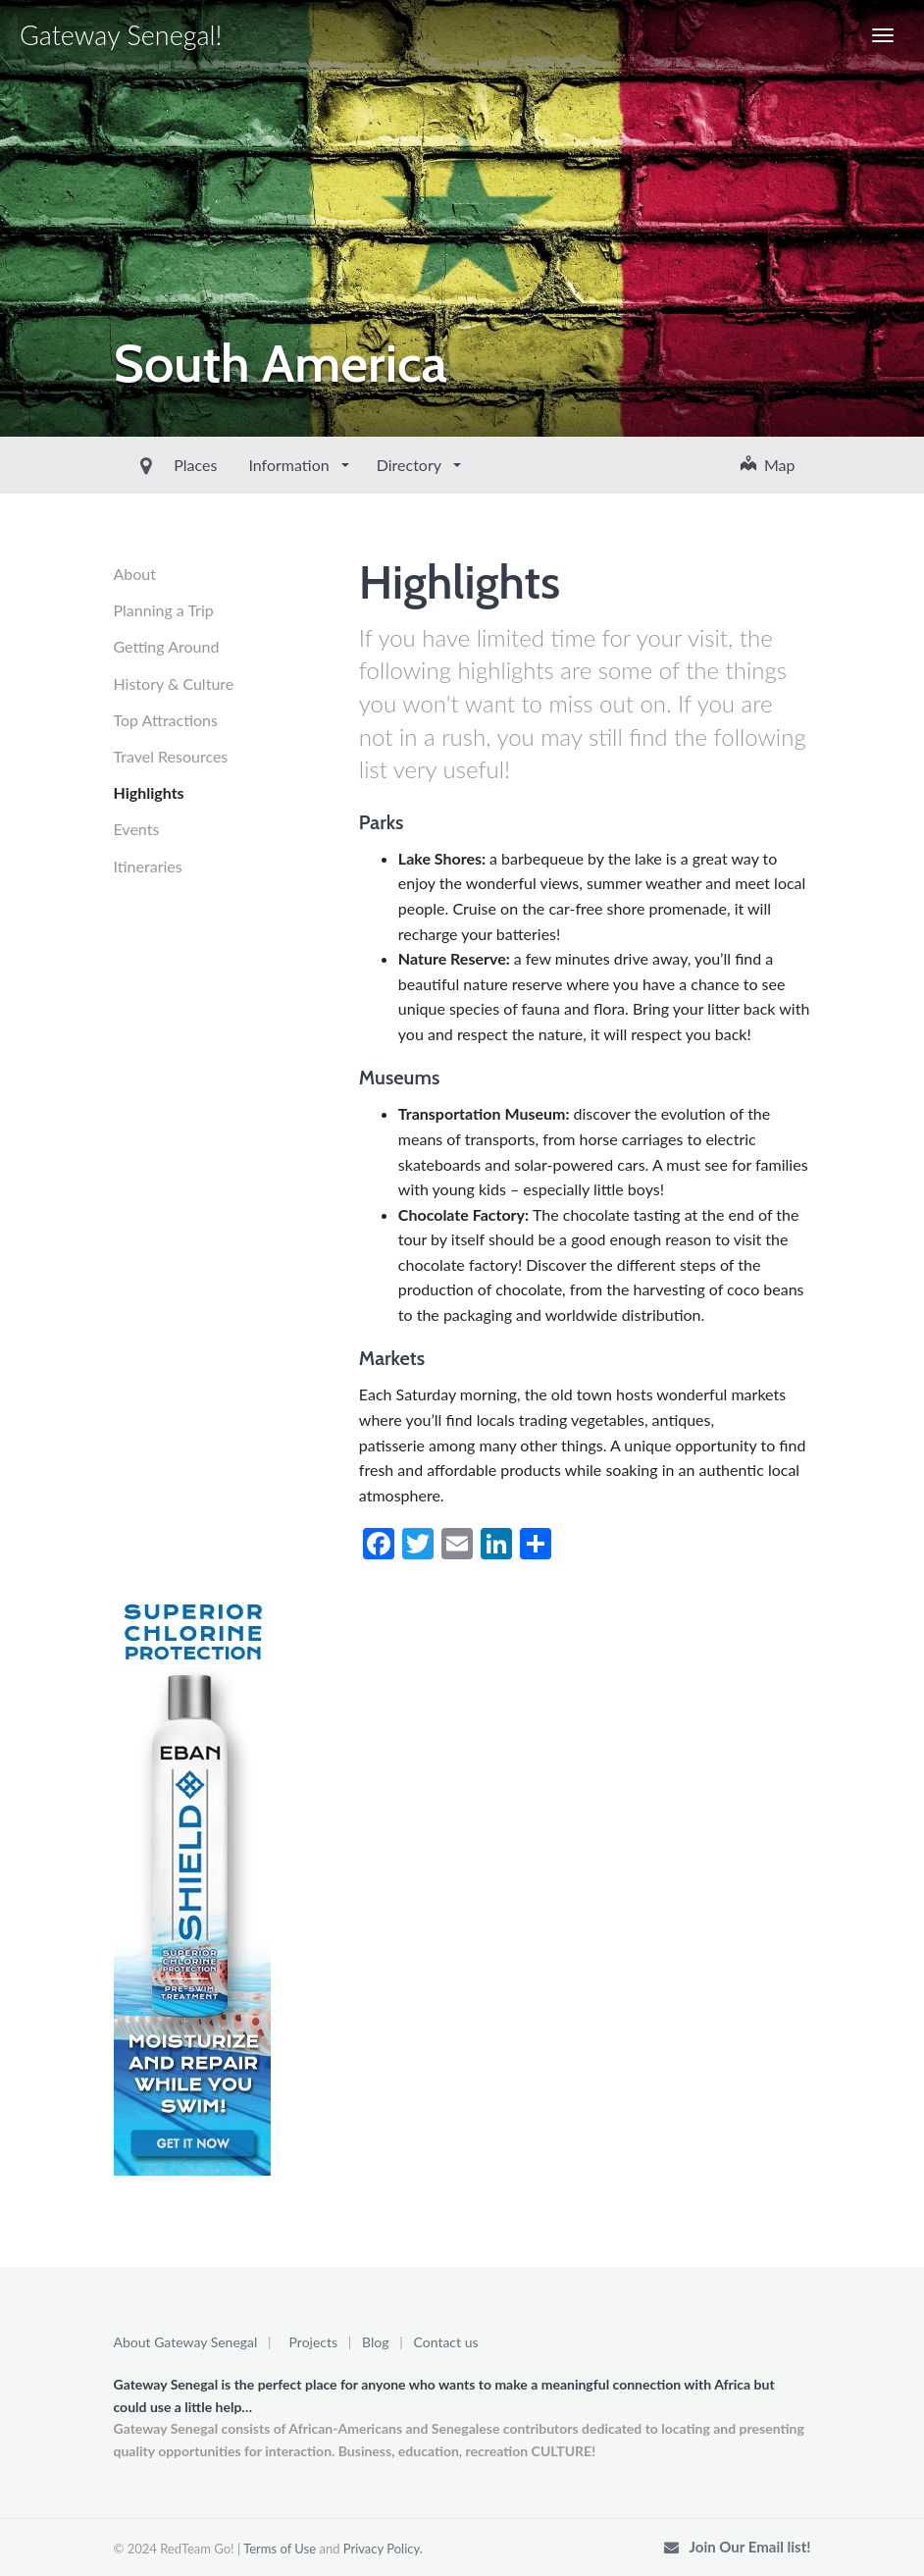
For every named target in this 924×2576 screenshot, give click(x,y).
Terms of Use (279, 2548)
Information (246, 464)
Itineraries (148, 866)
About (135, 573)
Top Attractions (166, 719)
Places (151, 464)
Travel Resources (171, 756)
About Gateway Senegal (186, 2342)
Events (137, 828)
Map (768, 464)
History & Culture (174, 683)
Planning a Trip (164, 610)
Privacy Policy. (383, 2548)
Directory (366, 464)
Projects (313, 2342)
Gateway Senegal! (121, 35)
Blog (375, 2342)
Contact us (446, 2342)
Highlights (149, 792)
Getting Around (167, 646)
